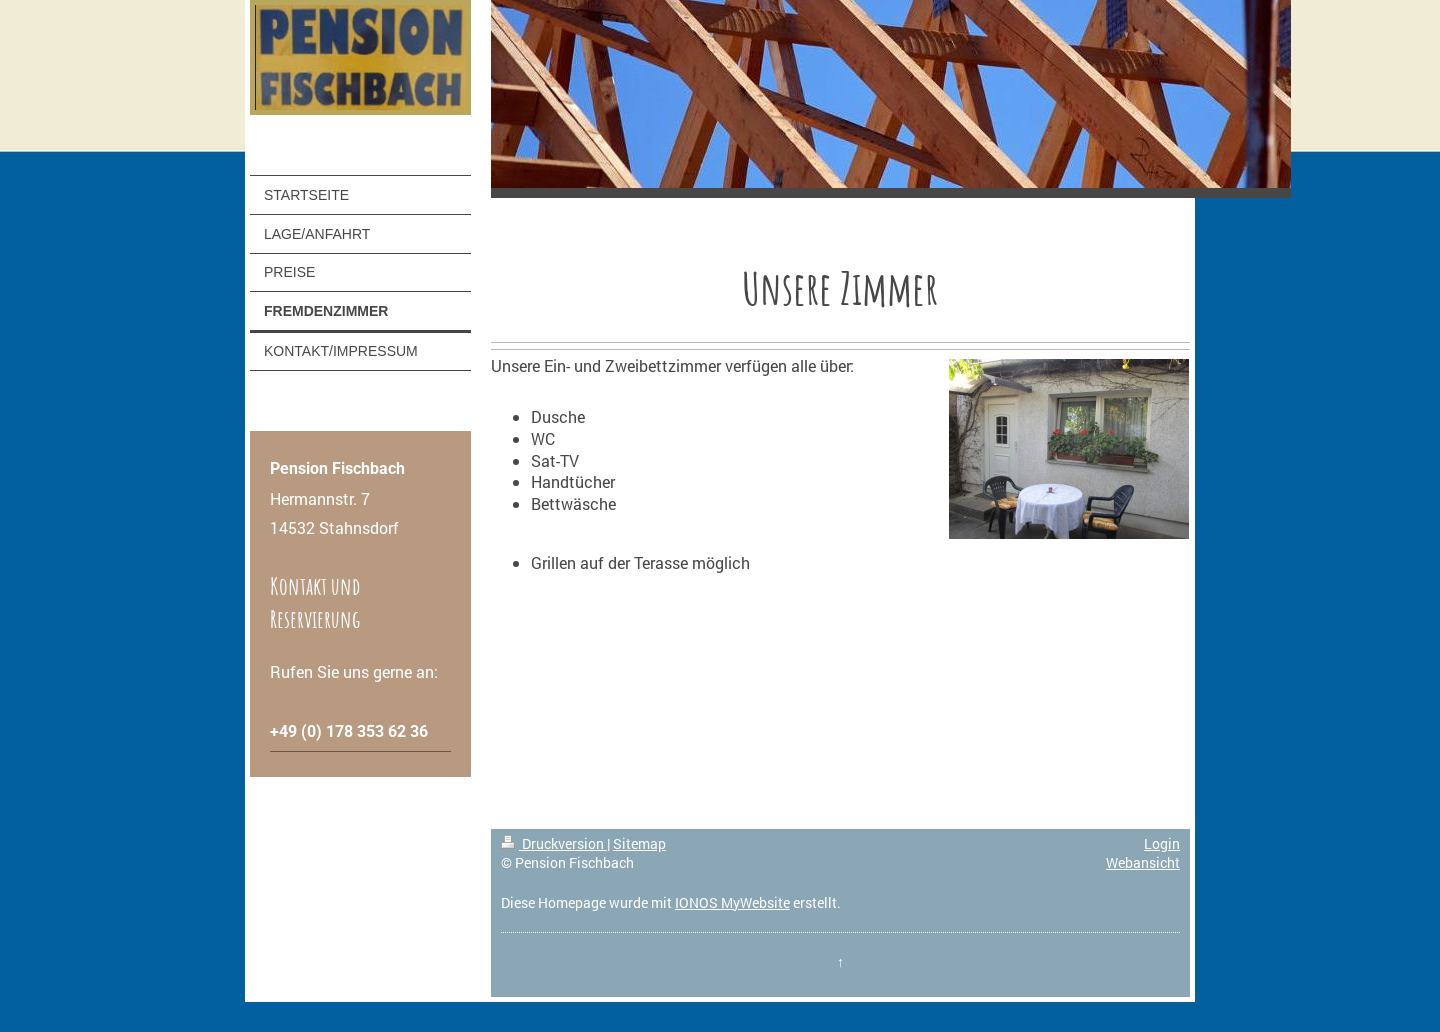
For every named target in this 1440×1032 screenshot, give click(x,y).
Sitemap (639, 843)
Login (1162, 843)
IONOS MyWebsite (732, 902)
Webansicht (1143, 862)
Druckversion (554, 843)
